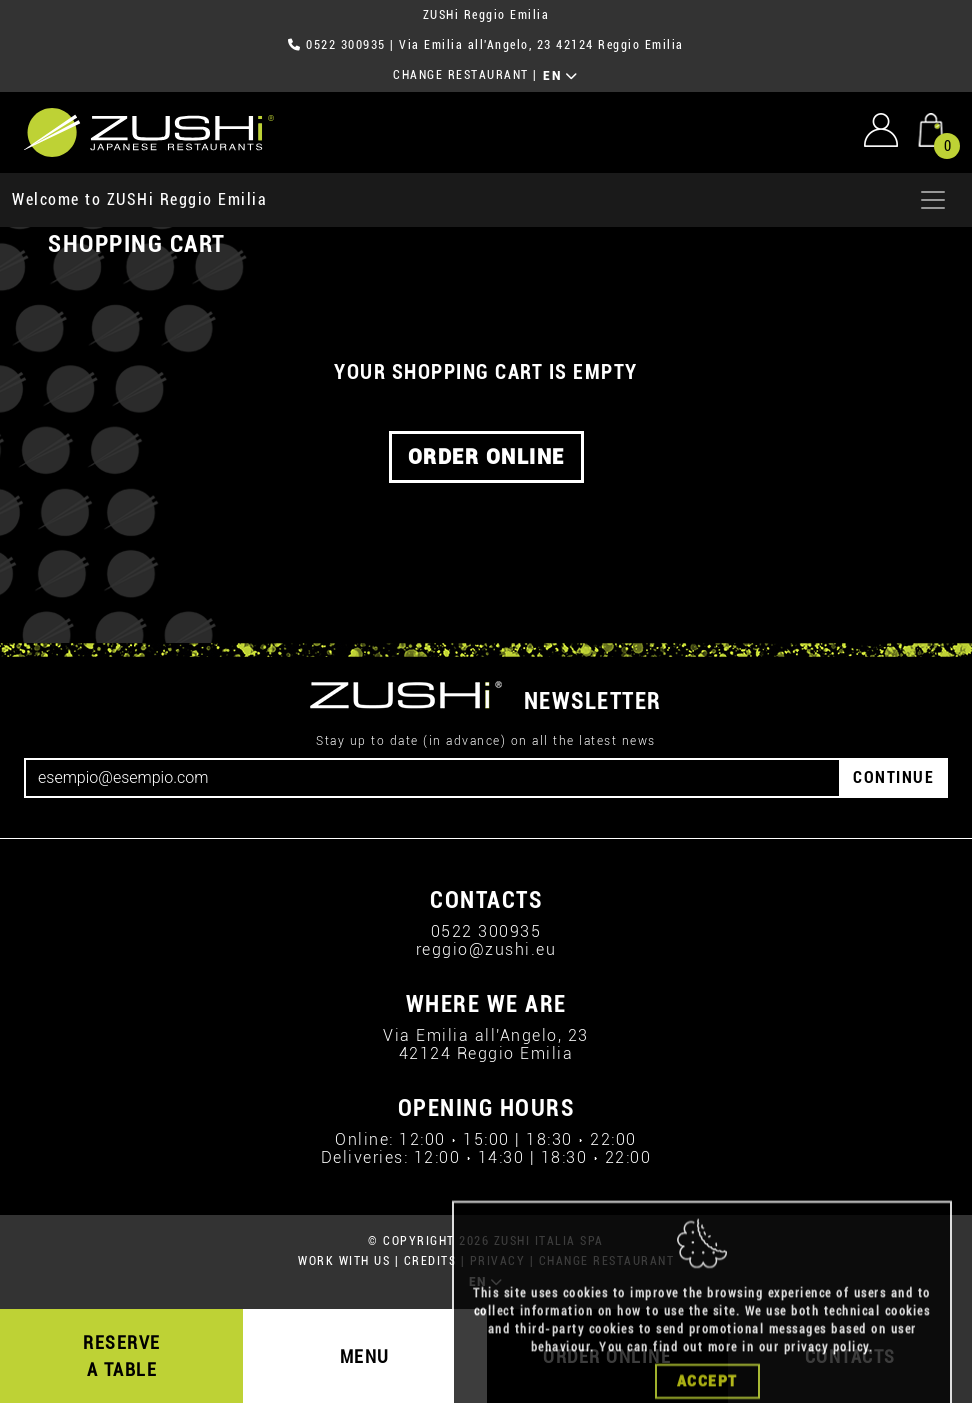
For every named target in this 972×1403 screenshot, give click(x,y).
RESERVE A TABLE (122, 1356)
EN (560, 76)
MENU (365, 1356)
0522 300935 (346, 45)
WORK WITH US (344, 1261)
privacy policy (826, 1374)
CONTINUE (893, 777)
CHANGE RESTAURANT (461, 75)
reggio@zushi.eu (486, 949)
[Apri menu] (933, 200)
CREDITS (430, 1261)
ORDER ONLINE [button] (486, 457)
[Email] (432, 778)
